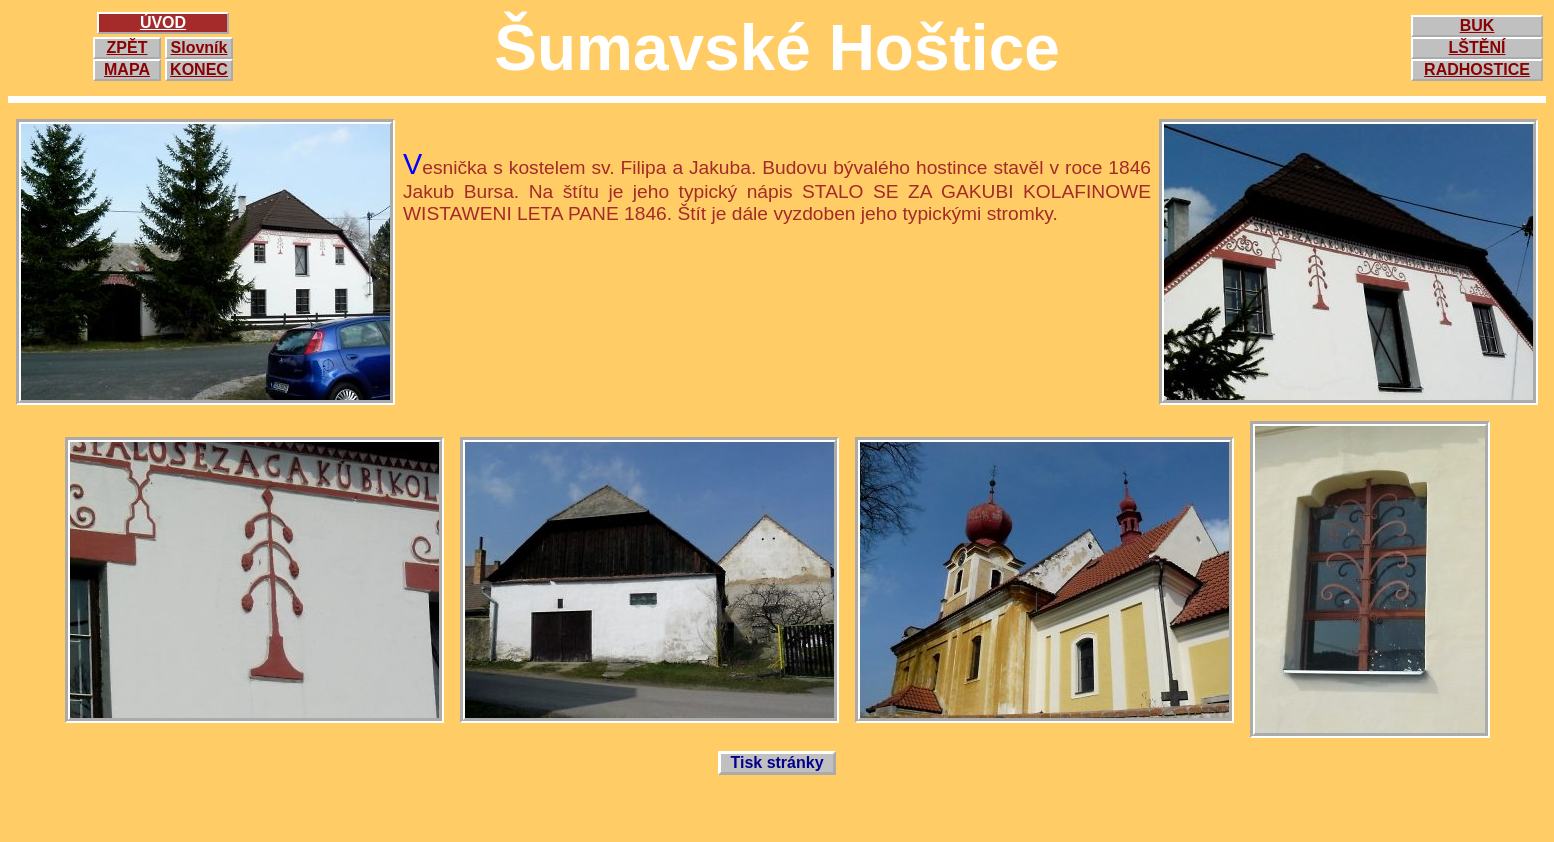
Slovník (199, 47)
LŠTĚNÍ (1477, 47)
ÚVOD (163, 22)
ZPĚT (127, 47)
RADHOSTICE (1477, 69)
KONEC (199, 69)
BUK (1477, 25)
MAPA (127, 69)
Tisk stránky (776, 762)
